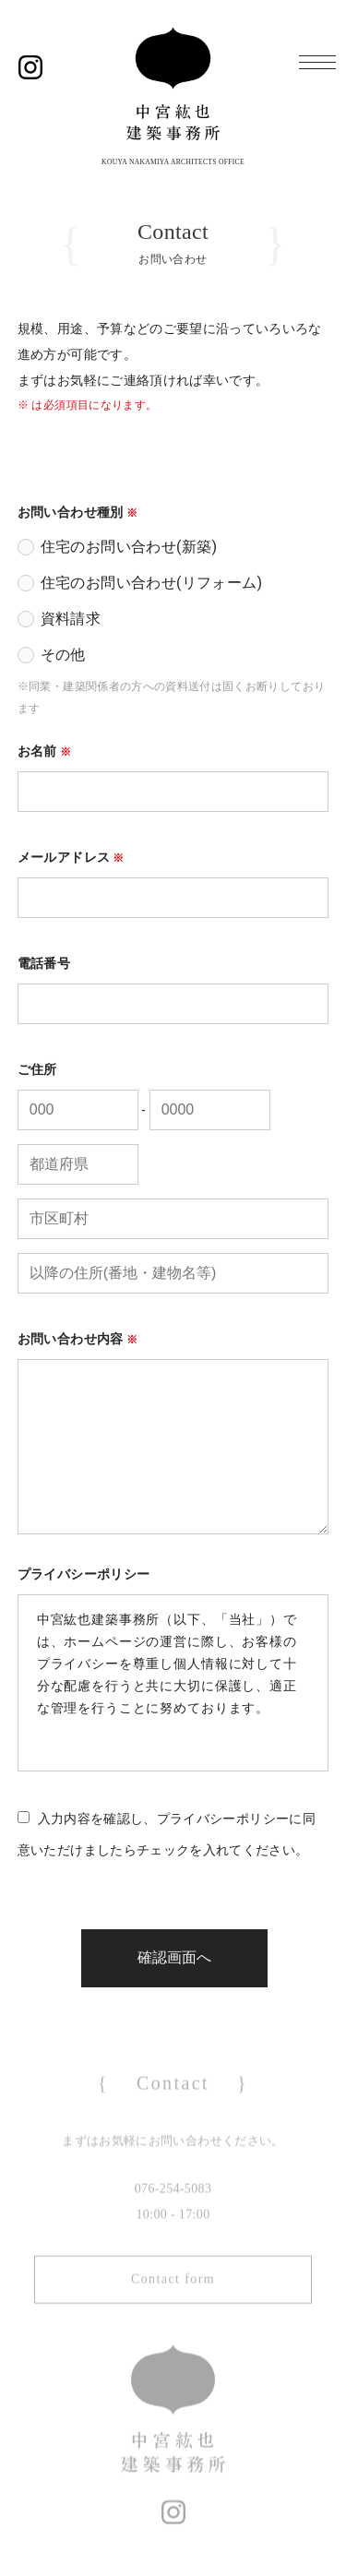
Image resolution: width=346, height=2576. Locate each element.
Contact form (173, 2294)
